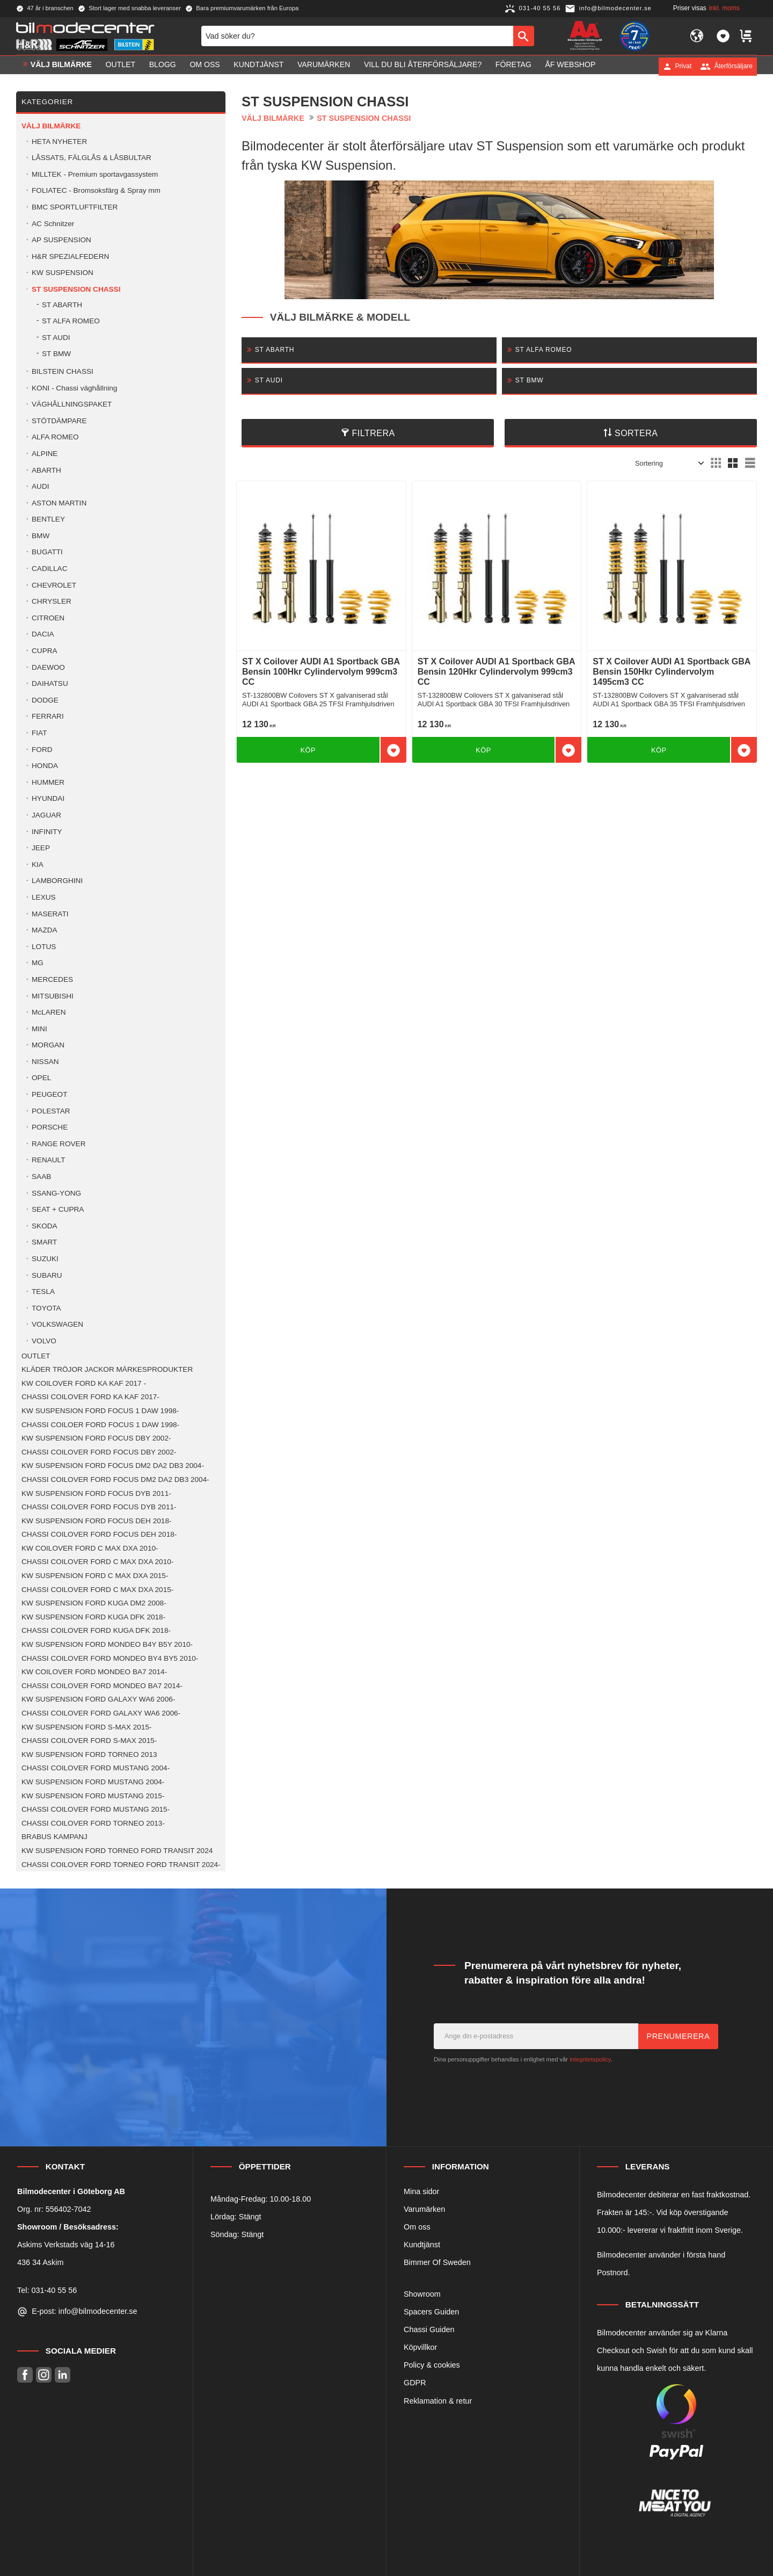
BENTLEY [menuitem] (48, 519)
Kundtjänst (422, 2244)
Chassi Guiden (429, 2329)
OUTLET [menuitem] (121, 66)
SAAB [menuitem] (41, 1177)
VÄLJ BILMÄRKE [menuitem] (61, 66)
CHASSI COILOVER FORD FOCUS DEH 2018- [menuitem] (99, 1534)
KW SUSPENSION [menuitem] (62, 273)
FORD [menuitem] (42, 750)
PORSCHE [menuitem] (50, 1127)
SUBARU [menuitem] (47, 1275)
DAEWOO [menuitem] (48, 667)
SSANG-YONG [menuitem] (56, 1193)
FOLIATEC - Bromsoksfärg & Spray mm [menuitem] (96, 190)
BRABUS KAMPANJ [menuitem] (54, 1837)
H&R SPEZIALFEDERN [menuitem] (70, 256)
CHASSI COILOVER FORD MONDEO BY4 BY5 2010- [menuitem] (109, 1658)
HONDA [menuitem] (45, 766)
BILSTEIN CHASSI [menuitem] (62, 371)
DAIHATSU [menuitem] (50, 683)
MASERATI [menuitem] (50, 914)
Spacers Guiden (431, 2311)
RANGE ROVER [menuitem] (58, 1144)
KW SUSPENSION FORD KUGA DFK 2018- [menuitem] (93, 1617)
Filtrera (373, 433)
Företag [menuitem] (513, 66)
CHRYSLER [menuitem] (51, 601)
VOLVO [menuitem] (44, 1341)
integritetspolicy (590, 2059)
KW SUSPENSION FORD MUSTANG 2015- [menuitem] (92, 1796)
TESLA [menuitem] (43, 1291)
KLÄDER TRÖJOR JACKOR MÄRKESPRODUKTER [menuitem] (107, 1369)
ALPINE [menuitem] (44, 454)
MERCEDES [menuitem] (52, 979)
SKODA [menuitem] (44, 1226)
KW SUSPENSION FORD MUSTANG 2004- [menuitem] (92, 1782)
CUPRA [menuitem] (44, 651)
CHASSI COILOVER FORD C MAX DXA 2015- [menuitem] (97, 1590)
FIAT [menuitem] (39, 733)
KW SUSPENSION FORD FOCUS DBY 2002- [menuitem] (96, 1438)
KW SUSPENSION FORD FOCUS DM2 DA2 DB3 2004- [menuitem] (112, 1465)
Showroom (422, 2294)
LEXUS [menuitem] (44, 897)
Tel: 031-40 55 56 (47, 2290)
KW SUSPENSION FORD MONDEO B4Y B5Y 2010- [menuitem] (107, 1644)
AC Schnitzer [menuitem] (53, 224)
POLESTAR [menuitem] (51, 1111)
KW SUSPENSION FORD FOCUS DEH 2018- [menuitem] (96, 1521)
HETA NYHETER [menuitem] (59, 142)
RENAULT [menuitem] (48, 1160)
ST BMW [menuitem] (56, 354)
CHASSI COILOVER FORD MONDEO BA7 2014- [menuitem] (102, 1686)
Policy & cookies (432, 2365)
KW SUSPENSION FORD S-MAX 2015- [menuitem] (86, 1727)
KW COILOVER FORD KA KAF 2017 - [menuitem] (83, 1383)
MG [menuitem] (37, 963)
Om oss (417, 2227)
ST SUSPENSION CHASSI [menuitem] (76, 289)
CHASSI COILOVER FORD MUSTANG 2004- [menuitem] (95, 1768)
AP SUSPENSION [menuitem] (61, 240)
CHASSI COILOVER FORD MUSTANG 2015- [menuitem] (95, 1809)
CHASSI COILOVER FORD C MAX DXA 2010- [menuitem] (97, 1562)
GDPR (415, 2382)
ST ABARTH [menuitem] (62, 305)
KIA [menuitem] (37, 864)
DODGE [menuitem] (45, 700)
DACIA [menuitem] (43, 634)
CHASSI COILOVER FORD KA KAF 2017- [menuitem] (90, 1397)
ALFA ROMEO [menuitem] (55, 437)
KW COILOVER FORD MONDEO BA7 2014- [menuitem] (94, 1672)
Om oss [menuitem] (204, 66)
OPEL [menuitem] (41, 1078)
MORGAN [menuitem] (48, 1045)
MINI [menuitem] (39, 1029)
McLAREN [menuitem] (48, 1012)
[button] (723, 36)
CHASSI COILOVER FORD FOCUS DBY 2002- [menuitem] (98, 1452)
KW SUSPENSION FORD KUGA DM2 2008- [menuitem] (93, 1603)
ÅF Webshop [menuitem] (570, 66)
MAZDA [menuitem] (44, 930)
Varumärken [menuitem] (323, 66)
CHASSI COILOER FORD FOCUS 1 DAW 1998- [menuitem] (100, 1425)
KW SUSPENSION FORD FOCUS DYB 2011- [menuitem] (96, 1493)
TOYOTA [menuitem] (46, 1308)
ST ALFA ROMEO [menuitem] (71, 321)
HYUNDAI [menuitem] (48, 798)
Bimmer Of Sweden (437, 2262)
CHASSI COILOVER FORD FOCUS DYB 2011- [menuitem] (99, 1507)
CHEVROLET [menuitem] (54, 585)
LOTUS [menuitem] (44, 947)
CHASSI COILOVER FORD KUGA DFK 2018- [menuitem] (96, 1630)
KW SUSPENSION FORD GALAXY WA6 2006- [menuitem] (98, 1699)
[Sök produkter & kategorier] (357, 37)
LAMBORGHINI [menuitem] (57, 881)
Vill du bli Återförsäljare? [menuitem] (423, 66)
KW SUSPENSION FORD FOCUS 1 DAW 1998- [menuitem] (100, 1411)
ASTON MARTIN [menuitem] (59, 503)
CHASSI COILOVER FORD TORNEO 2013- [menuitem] (93, 1823)
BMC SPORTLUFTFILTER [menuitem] (75, 207)
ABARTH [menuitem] (46, 470)
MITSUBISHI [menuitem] (53, 996)
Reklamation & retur (438, 2401)
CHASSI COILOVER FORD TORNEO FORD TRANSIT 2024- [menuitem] (121, 1865)
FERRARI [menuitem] (48, 716)
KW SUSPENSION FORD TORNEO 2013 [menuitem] (89, 1754)
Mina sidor (421, 2191)
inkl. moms (724, 8)
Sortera (636, 433)
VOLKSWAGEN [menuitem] (57, 1324)
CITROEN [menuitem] (48, 618)
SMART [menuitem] (44, 1242)
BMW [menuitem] (40, 536)
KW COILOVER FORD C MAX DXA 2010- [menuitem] (89, 1548)
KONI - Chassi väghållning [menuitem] (74, 388)
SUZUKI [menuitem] (45, 1259)
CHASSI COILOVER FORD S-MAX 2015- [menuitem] (89, 1740)
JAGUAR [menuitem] (46, 815)
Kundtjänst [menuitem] (258, 66)
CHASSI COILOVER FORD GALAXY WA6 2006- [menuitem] (100, 1713)
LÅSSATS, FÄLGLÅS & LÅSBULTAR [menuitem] (91, 158)
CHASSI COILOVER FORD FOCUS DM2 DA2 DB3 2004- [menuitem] (115, 1479)
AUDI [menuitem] (40, 486)
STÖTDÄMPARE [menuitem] (59, 421)
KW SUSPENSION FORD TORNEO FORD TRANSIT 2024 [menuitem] (117, 1851)
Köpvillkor (420, 2347)
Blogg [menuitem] (162, 66)
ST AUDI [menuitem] (56, 338)
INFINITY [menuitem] (47, 832)
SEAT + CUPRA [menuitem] (58, 1209)
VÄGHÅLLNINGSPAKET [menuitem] (72, 404)
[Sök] (523, 36)
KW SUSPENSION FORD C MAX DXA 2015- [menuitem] (94, 1576)
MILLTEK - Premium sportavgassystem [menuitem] (95, 174)
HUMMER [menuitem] (48, 782)
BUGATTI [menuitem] (47, 552)
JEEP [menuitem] (41, 848)
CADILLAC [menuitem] (49, 569)
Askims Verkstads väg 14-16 (66, 2244)
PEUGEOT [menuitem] (49, 1094)
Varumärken (424, 2209)
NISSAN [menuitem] (45, 1062)
